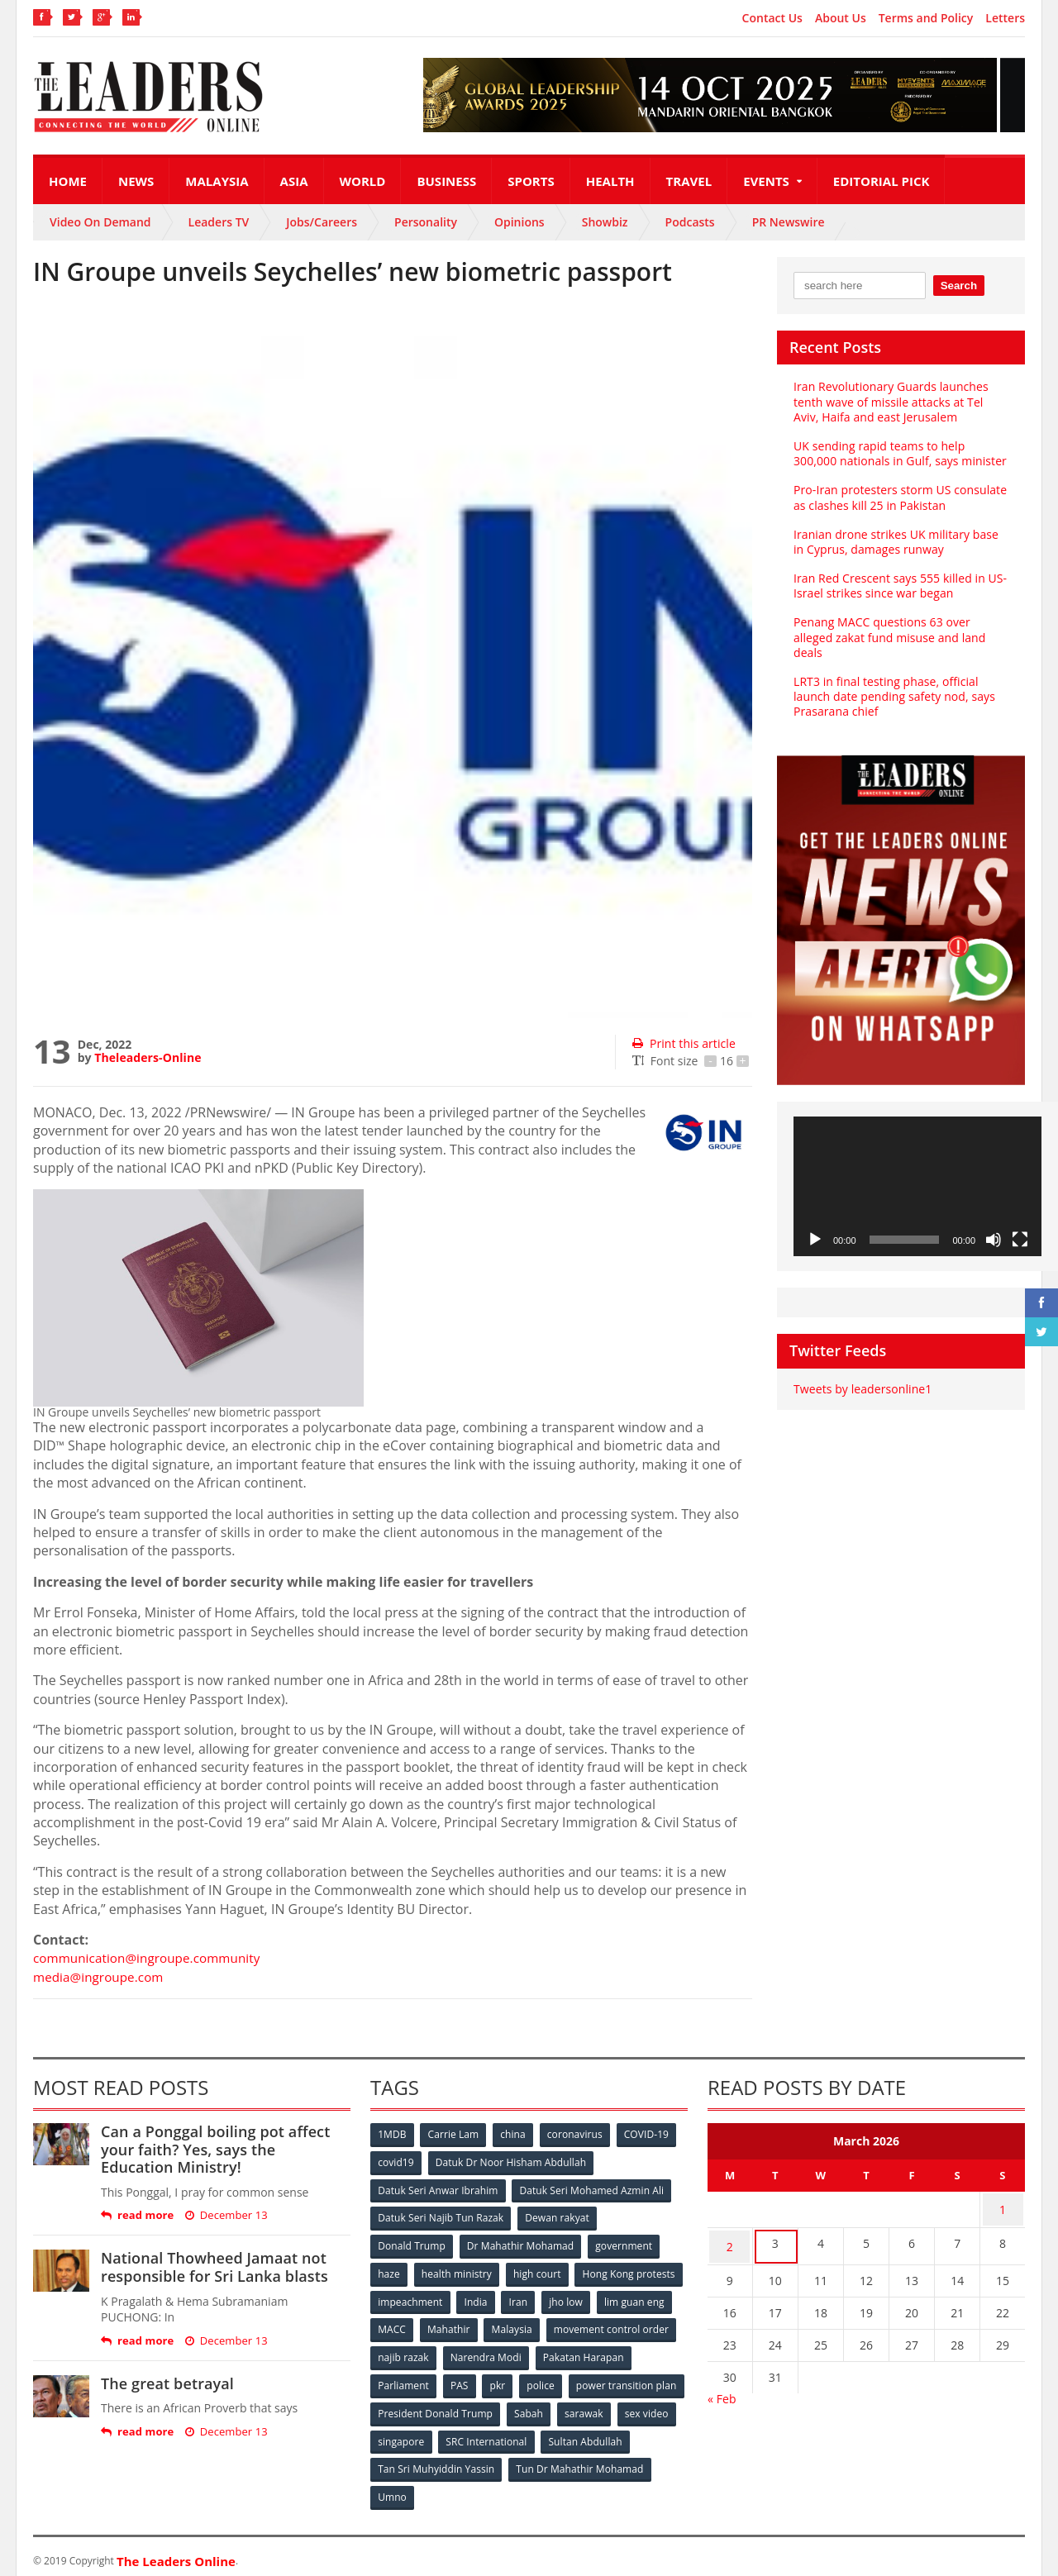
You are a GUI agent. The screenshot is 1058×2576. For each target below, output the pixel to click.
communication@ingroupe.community (151, 1958)
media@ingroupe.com (101, 1977)
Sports (531, 181)
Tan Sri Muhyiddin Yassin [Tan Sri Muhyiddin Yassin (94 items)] (531, 2462)
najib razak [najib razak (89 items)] (540, 2352)
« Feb (722, 2389)
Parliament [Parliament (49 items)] (506, 2380)
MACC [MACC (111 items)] (531, 2325)
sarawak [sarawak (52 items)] (398, 2434)
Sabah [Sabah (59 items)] (650, 2407)
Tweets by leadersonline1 (862, 1389)
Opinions (519, 222)
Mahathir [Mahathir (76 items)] (589, 2325)
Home (68, 181)
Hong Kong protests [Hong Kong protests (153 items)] (424, 2298)
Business (446, 181)
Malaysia (216, 181)
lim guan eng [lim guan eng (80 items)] (464, 2325)
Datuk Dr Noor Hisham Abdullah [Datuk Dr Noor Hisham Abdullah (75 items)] (511, 2162)
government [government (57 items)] (625, 2243)
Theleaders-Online (147, 1057)
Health (610, 181)
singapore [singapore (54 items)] (529, 2434)
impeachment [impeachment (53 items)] (524, 2298)
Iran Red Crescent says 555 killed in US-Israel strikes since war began (899, 585)
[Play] (815, 1239)
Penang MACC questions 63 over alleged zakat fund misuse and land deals (889, 636)
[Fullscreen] (1020, 1239)
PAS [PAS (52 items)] (563, 2380)
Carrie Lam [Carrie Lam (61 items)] (455, 2134)
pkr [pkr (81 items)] (603, 2380)
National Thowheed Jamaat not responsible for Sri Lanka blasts (213, 2267)
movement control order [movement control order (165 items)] (436, 2352)
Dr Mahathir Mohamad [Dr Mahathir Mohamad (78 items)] (521, 2243)
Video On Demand (100, 222)
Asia (294, 181)
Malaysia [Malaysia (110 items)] (652, 2325)
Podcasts (690, 222)
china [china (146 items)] (515, 2134)
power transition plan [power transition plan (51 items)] (428, 2407)
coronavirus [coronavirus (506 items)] (577, 2134)
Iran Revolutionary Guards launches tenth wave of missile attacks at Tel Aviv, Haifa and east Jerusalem (901, 401)
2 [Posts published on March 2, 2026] (730, 2240)
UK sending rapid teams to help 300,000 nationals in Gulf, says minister (898, 453)
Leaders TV (219, 222)
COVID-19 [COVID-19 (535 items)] (650, 2134)
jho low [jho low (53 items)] (395, 2325)
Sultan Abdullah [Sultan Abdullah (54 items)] (415, 2462)
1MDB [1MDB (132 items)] (393, 2134)
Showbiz (605, 222)
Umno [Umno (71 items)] (541, 2489)
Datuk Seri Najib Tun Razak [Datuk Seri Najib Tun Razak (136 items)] (441, 2216)
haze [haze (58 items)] (389, 2271)
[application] (917, 1186)
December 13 (225, 2215)
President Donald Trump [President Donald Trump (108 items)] (557, 2407)
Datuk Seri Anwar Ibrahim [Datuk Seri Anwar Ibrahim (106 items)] (438, 2189)
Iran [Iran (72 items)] (635, 2298)
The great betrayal (166, 2383)
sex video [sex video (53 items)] (461, 2434)
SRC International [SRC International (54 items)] (614, 2434)
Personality (425, 222)
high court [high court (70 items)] (539, 2271)
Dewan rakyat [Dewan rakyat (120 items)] (557, 2216)
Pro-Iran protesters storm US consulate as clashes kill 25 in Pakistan (899, 497)
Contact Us (772, 18)
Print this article (683, 1043)
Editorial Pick (881, 181)
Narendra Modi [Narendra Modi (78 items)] (624, 2352)
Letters (1005, 18)
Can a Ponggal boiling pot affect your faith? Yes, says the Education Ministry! (225, 2149)
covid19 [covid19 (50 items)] (396, 2162)
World (363, 181)
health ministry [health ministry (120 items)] (458, 2271)
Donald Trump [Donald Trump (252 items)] (412, 2243)
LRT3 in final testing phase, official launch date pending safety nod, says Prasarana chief (893, 696)
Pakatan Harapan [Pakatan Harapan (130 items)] (419, 2380)
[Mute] (993, 1239)
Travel (689, 181)
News (136, 181)
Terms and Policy (926, 18)
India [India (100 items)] (591, 2298)
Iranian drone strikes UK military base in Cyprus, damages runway (895, 541)
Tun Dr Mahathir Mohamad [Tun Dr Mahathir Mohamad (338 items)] (442, 2489)
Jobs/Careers (321, 222)
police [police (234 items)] (646, 2380)
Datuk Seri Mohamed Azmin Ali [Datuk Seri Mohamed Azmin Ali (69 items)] (591, 2189)
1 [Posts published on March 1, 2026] (1002, 2208)
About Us (840, 18)
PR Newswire (788, 222)
